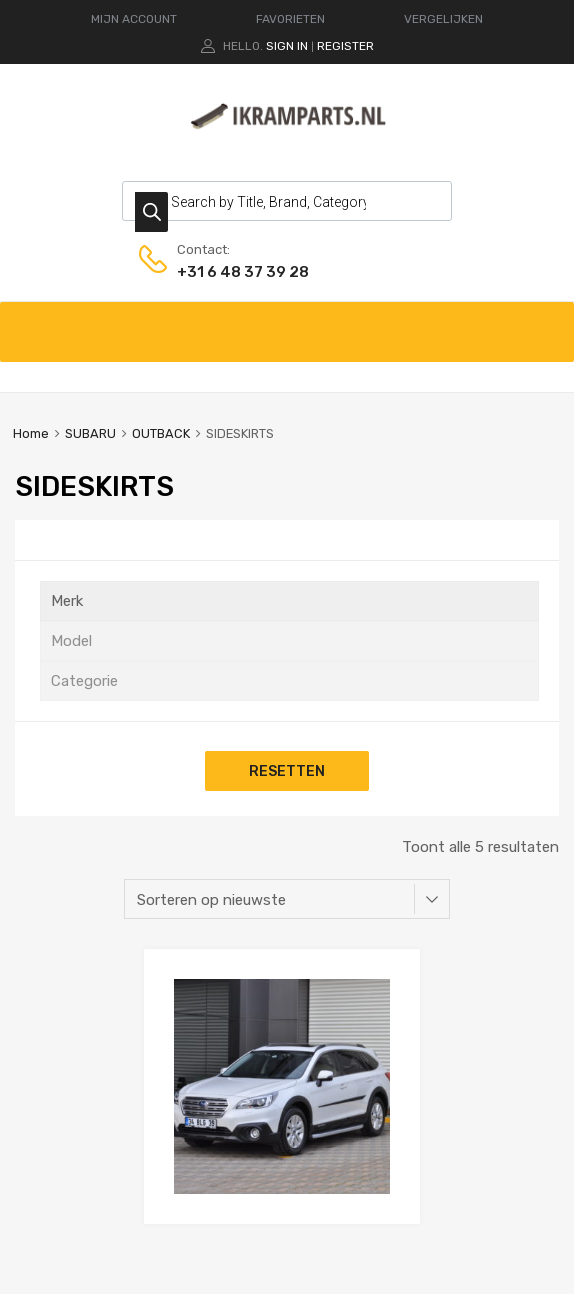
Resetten (287, 771)
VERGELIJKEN (443, 19)
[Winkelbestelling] (287, 899)
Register (345, 46)
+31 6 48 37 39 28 (226, 272)
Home (31, 433)
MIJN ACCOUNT (134, 19)
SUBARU (90, 433)
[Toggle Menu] (548, 322)
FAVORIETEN (290, 19)
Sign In (287, 46)
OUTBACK (161, 433)
